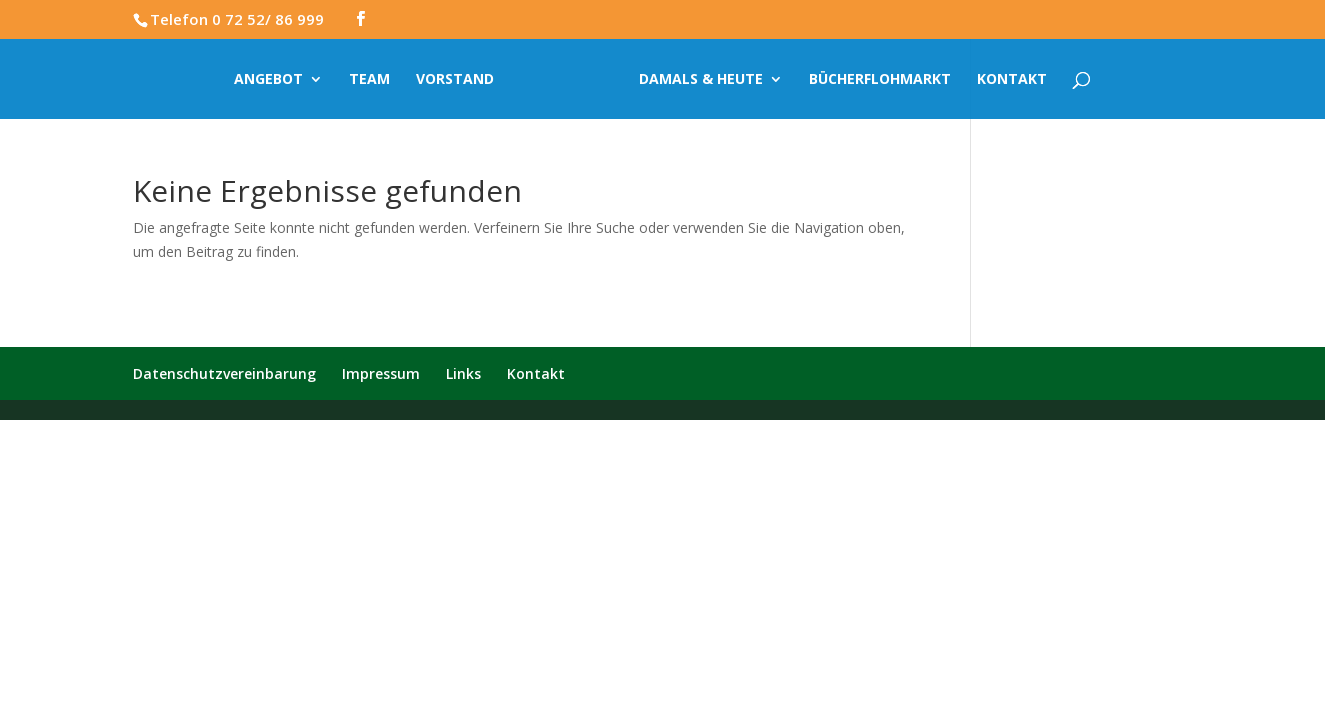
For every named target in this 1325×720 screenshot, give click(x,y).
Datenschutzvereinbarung (224, 373)
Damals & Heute (701, 80)
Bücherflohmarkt (880, 80)
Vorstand (455, 80)
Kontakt (1012, 80)
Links (463, 373)
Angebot (268, 80)
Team (369, 80)
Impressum (381, 373)
